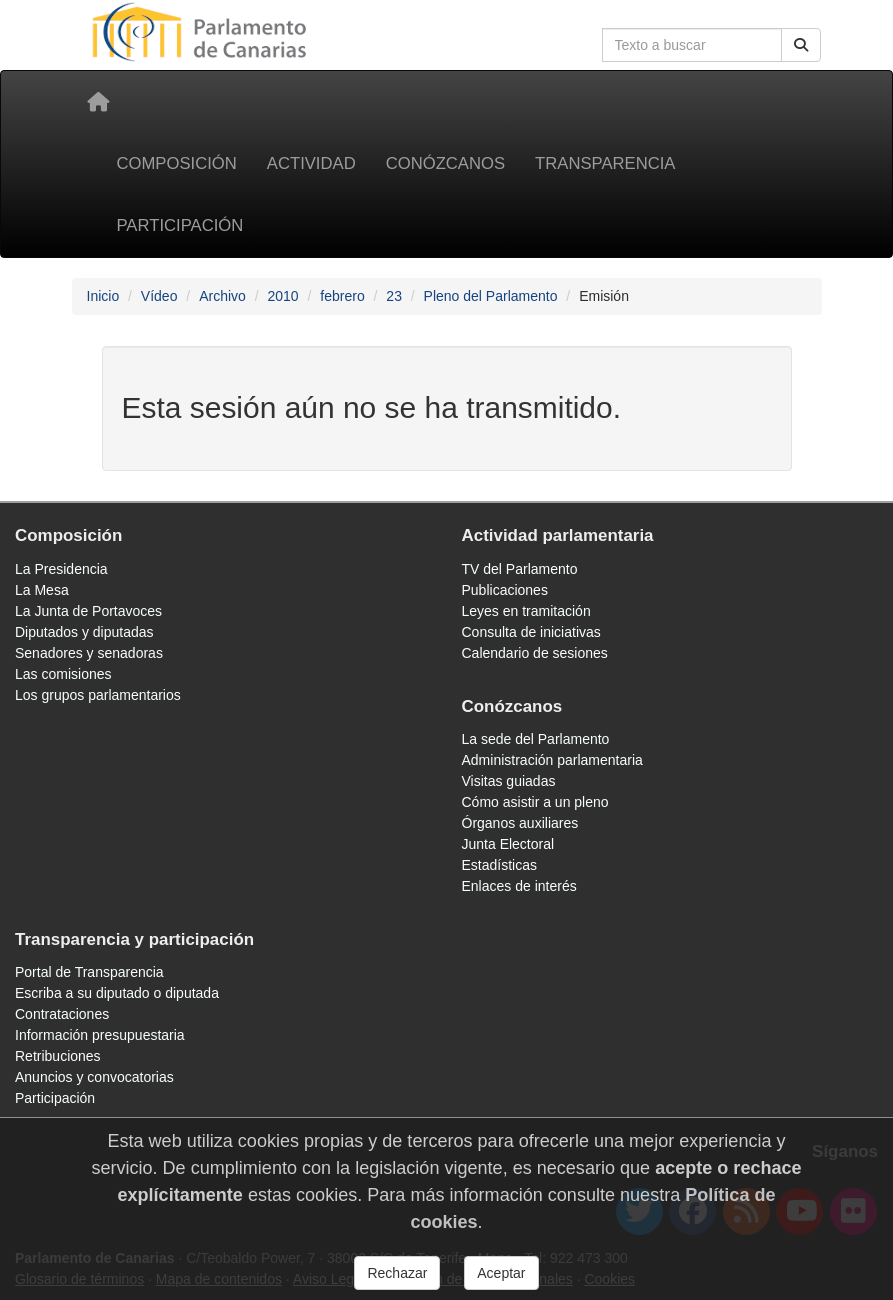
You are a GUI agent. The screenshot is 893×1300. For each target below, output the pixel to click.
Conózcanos (445, 163)
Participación (180, 225)
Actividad (311, 163)
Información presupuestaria (100, 1035)
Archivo (222, 296)
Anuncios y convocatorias (94, 1077)
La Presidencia (61, 569)
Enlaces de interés (519, 886)
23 (394, 296)
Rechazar (397, 1281)
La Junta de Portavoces (88, 611)
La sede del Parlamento (536, 739)
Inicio (103, 296)
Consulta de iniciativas (531, 632)
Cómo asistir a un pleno (535, 802)
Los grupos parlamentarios (98, 695)
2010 (282, 296)
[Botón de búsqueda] (801, 45)
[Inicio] (98, 102)
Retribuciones (58, 1056)
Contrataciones (62, 1014)
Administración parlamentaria (552, 760)
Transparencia (605, 163)
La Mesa (42, 590)
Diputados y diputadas (84, 632)
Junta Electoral (508, 844)
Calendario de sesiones (535, 653)
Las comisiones (63, 674)
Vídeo (159, 296)
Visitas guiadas (509, 781)
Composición (177, 163)
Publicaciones (505, 590)
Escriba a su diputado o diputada (117, 993)
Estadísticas (499, 865)
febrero (342, 296)
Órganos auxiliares (520, 823)
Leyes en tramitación (526, 611)
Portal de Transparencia (89, 972)
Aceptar (501, 1281)
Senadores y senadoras (89, 653)
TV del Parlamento (520, 569)
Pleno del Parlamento (491, 296)
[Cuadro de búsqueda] (692, 45)
